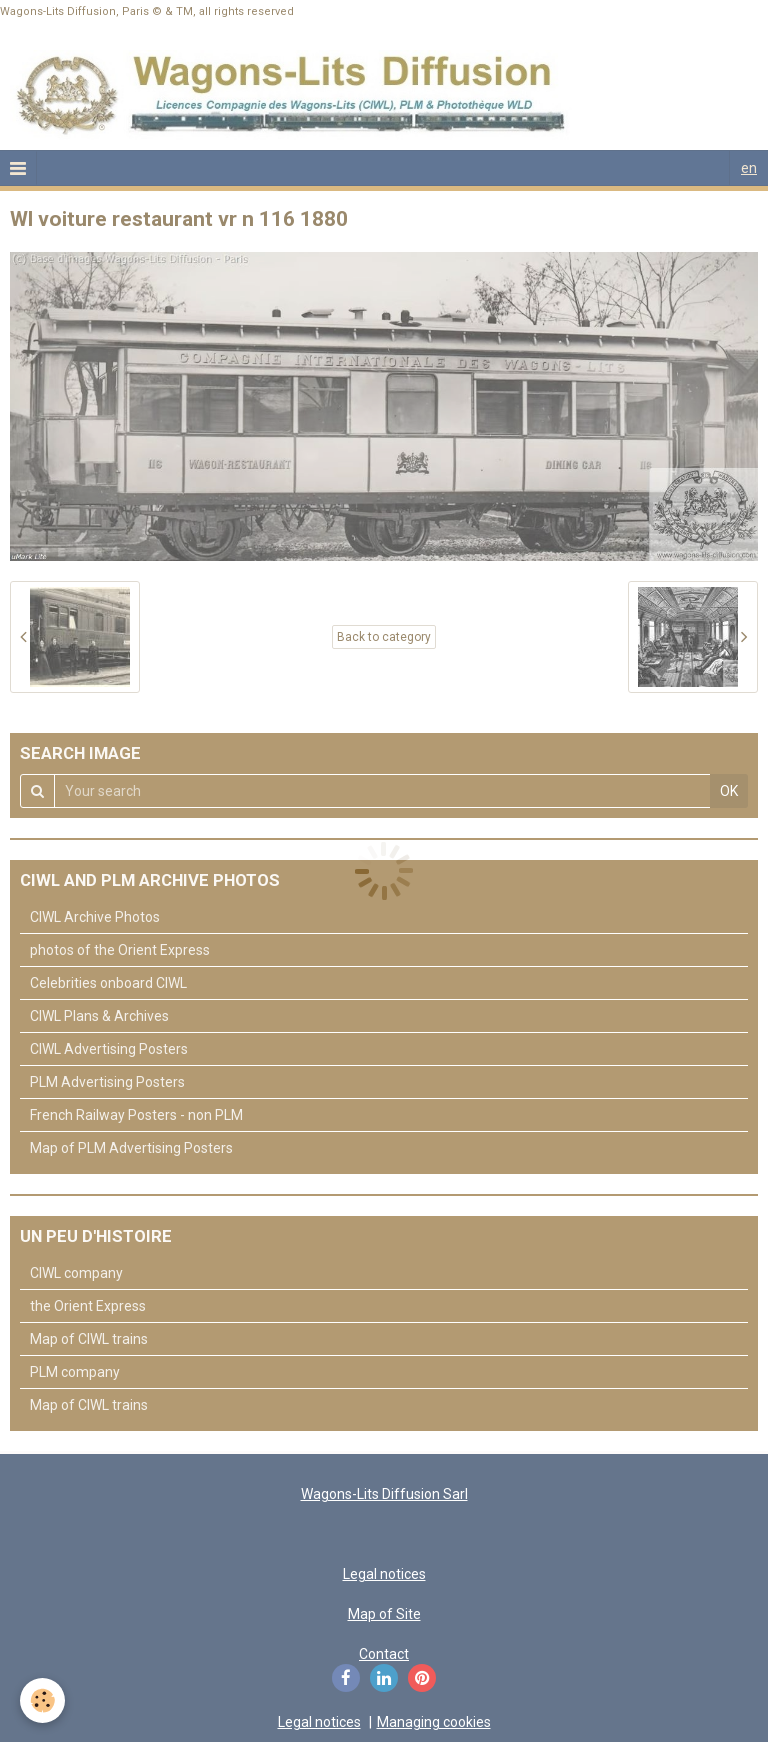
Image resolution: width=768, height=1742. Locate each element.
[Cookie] (42, 1700)
